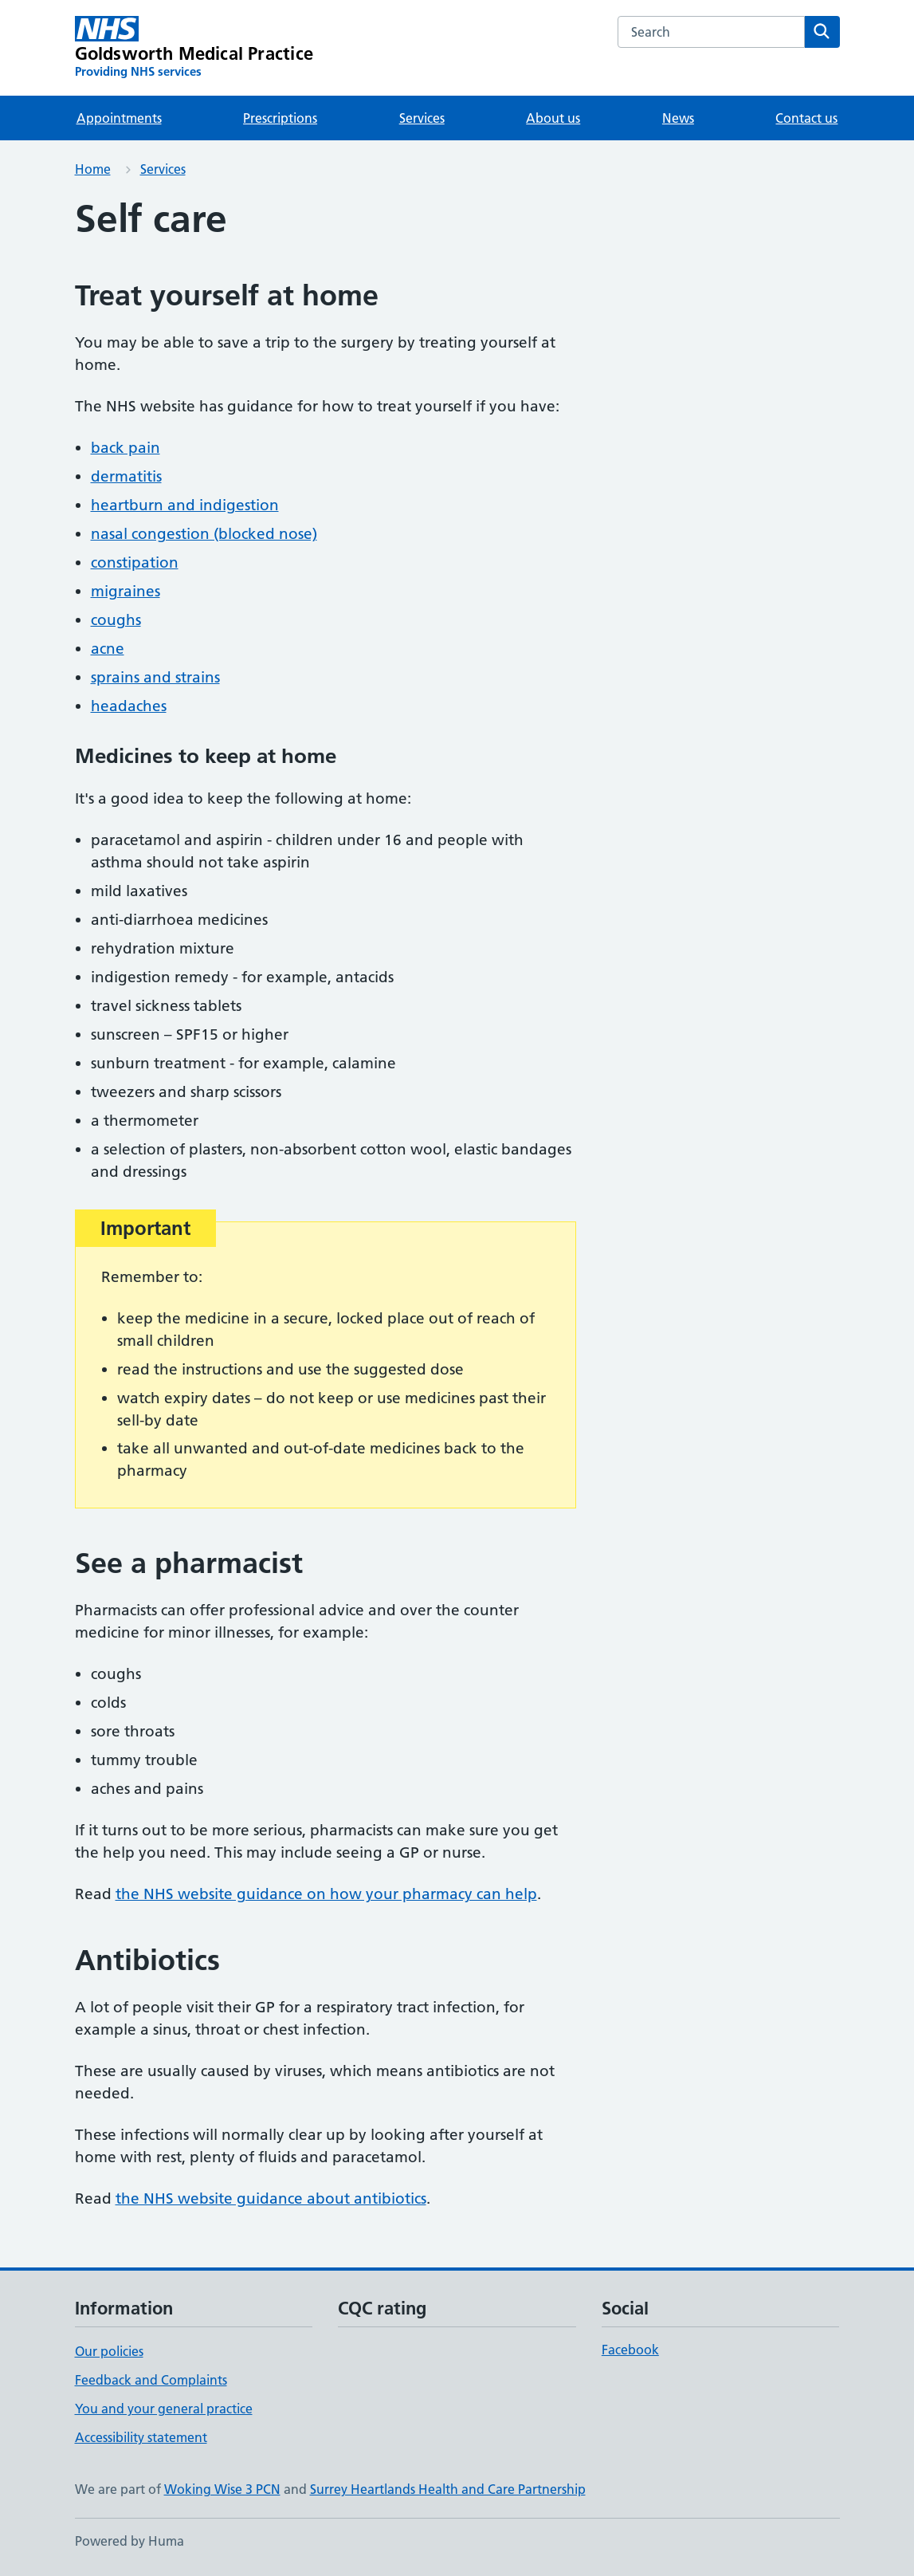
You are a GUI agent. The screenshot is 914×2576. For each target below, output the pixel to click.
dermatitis (126, 476)
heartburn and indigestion (185, 505)
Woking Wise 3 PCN (222, 2489)
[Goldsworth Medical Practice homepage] (194, 48)
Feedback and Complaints (151, 2380)
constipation (134, 562)
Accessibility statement (141, 2437)
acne (107, 648)
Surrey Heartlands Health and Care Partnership (448, 2489)
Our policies (109, 2351)
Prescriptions (280, 118)
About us (553, 118)
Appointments (119, 118)
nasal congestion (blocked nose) (204, 534)
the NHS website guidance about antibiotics (271, 2198)
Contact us (806, 118)
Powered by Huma (129, 2541)
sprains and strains (155, 677)
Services (422, 118)
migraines (125, 591)
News (678, 118)
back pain (125, 448)
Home (93, 169)
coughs (116, 620)
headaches (129, 706)
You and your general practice (164, 2409)
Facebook (630, 2350)
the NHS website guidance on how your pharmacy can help (326, 1894)
